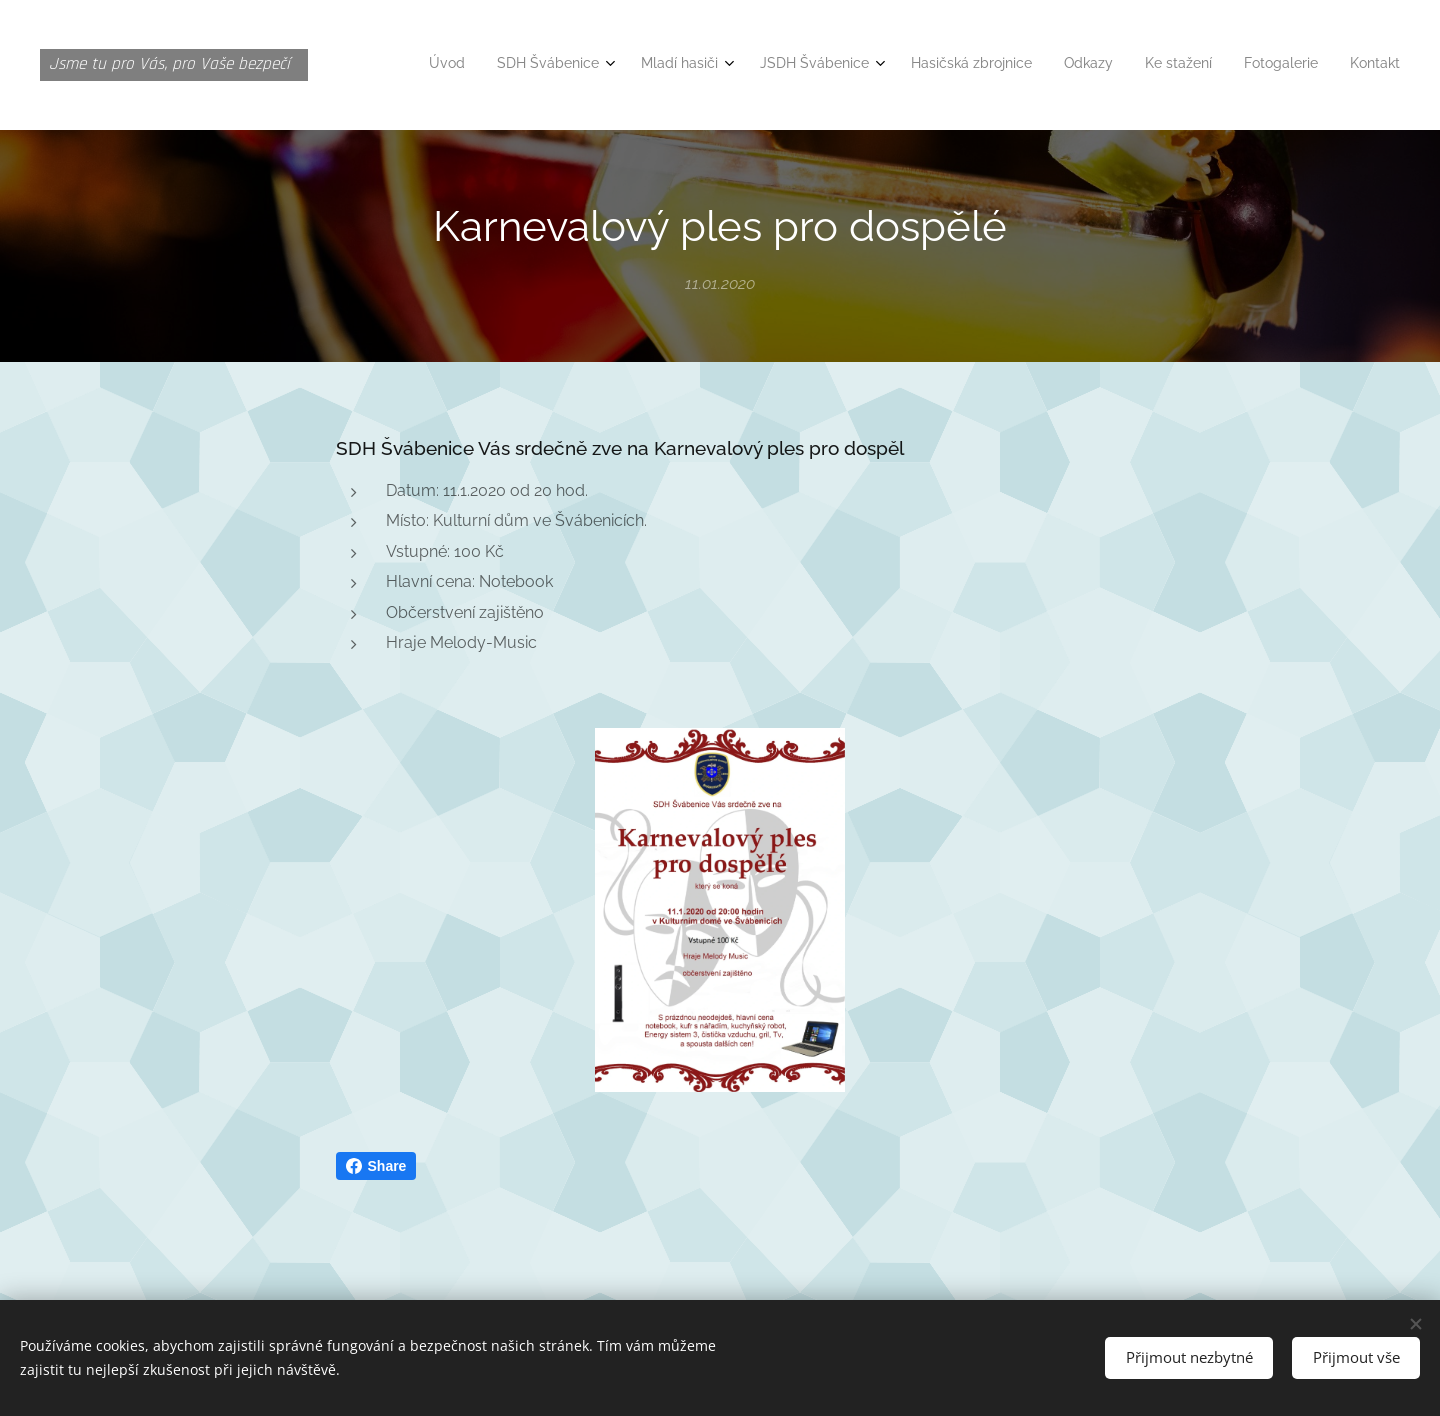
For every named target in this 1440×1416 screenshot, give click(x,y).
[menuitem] (1119, 65)
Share (376, 1166)
